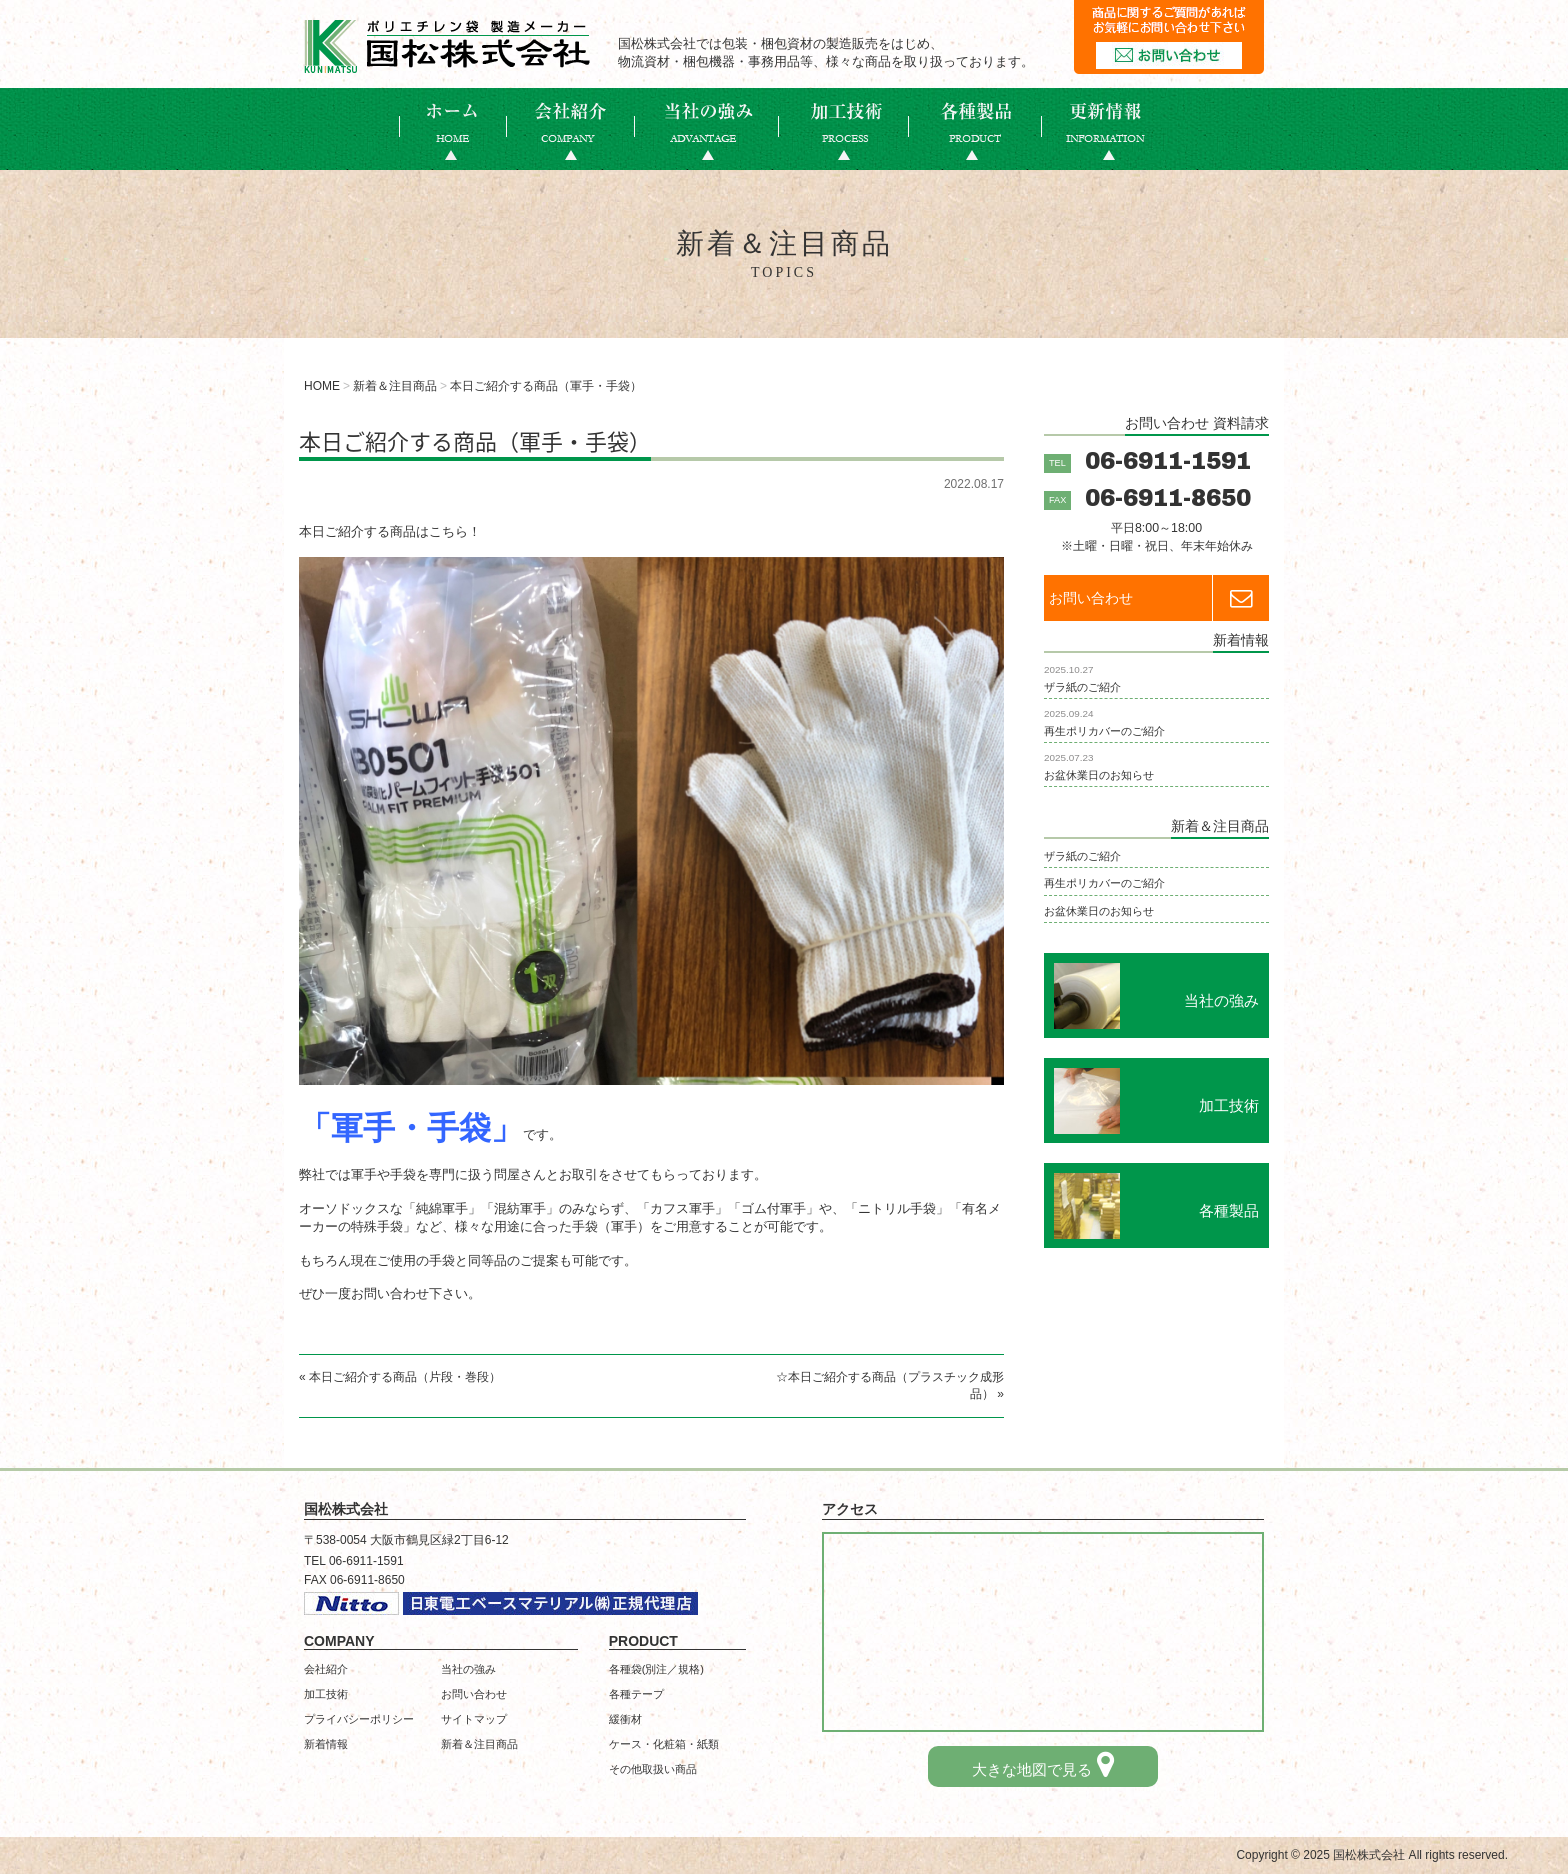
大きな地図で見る (1043, 1764)
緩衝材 (625, 1719)
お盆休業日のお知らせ (1099, 775)
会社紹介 (326, 1669)
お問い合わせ (1159, 598)
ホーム (453, 129)
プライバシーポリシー (359, 1719)
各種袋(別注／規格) (656, 1669)
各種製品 (975, 129)
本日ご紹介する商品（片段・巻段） (405, 1377)
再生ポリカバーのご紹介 (1104, 731)
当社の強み (707, 129)
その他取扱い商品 (653, 1769)
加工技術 (844, 129)
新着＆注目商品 (479, 1744)
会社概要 (571, 129)
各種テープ (636, 1694)
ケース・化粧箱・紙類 (664, 1744)
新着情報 (1106, 129)
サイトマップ (474, 1719)
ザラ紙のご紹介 (1082, 687)
